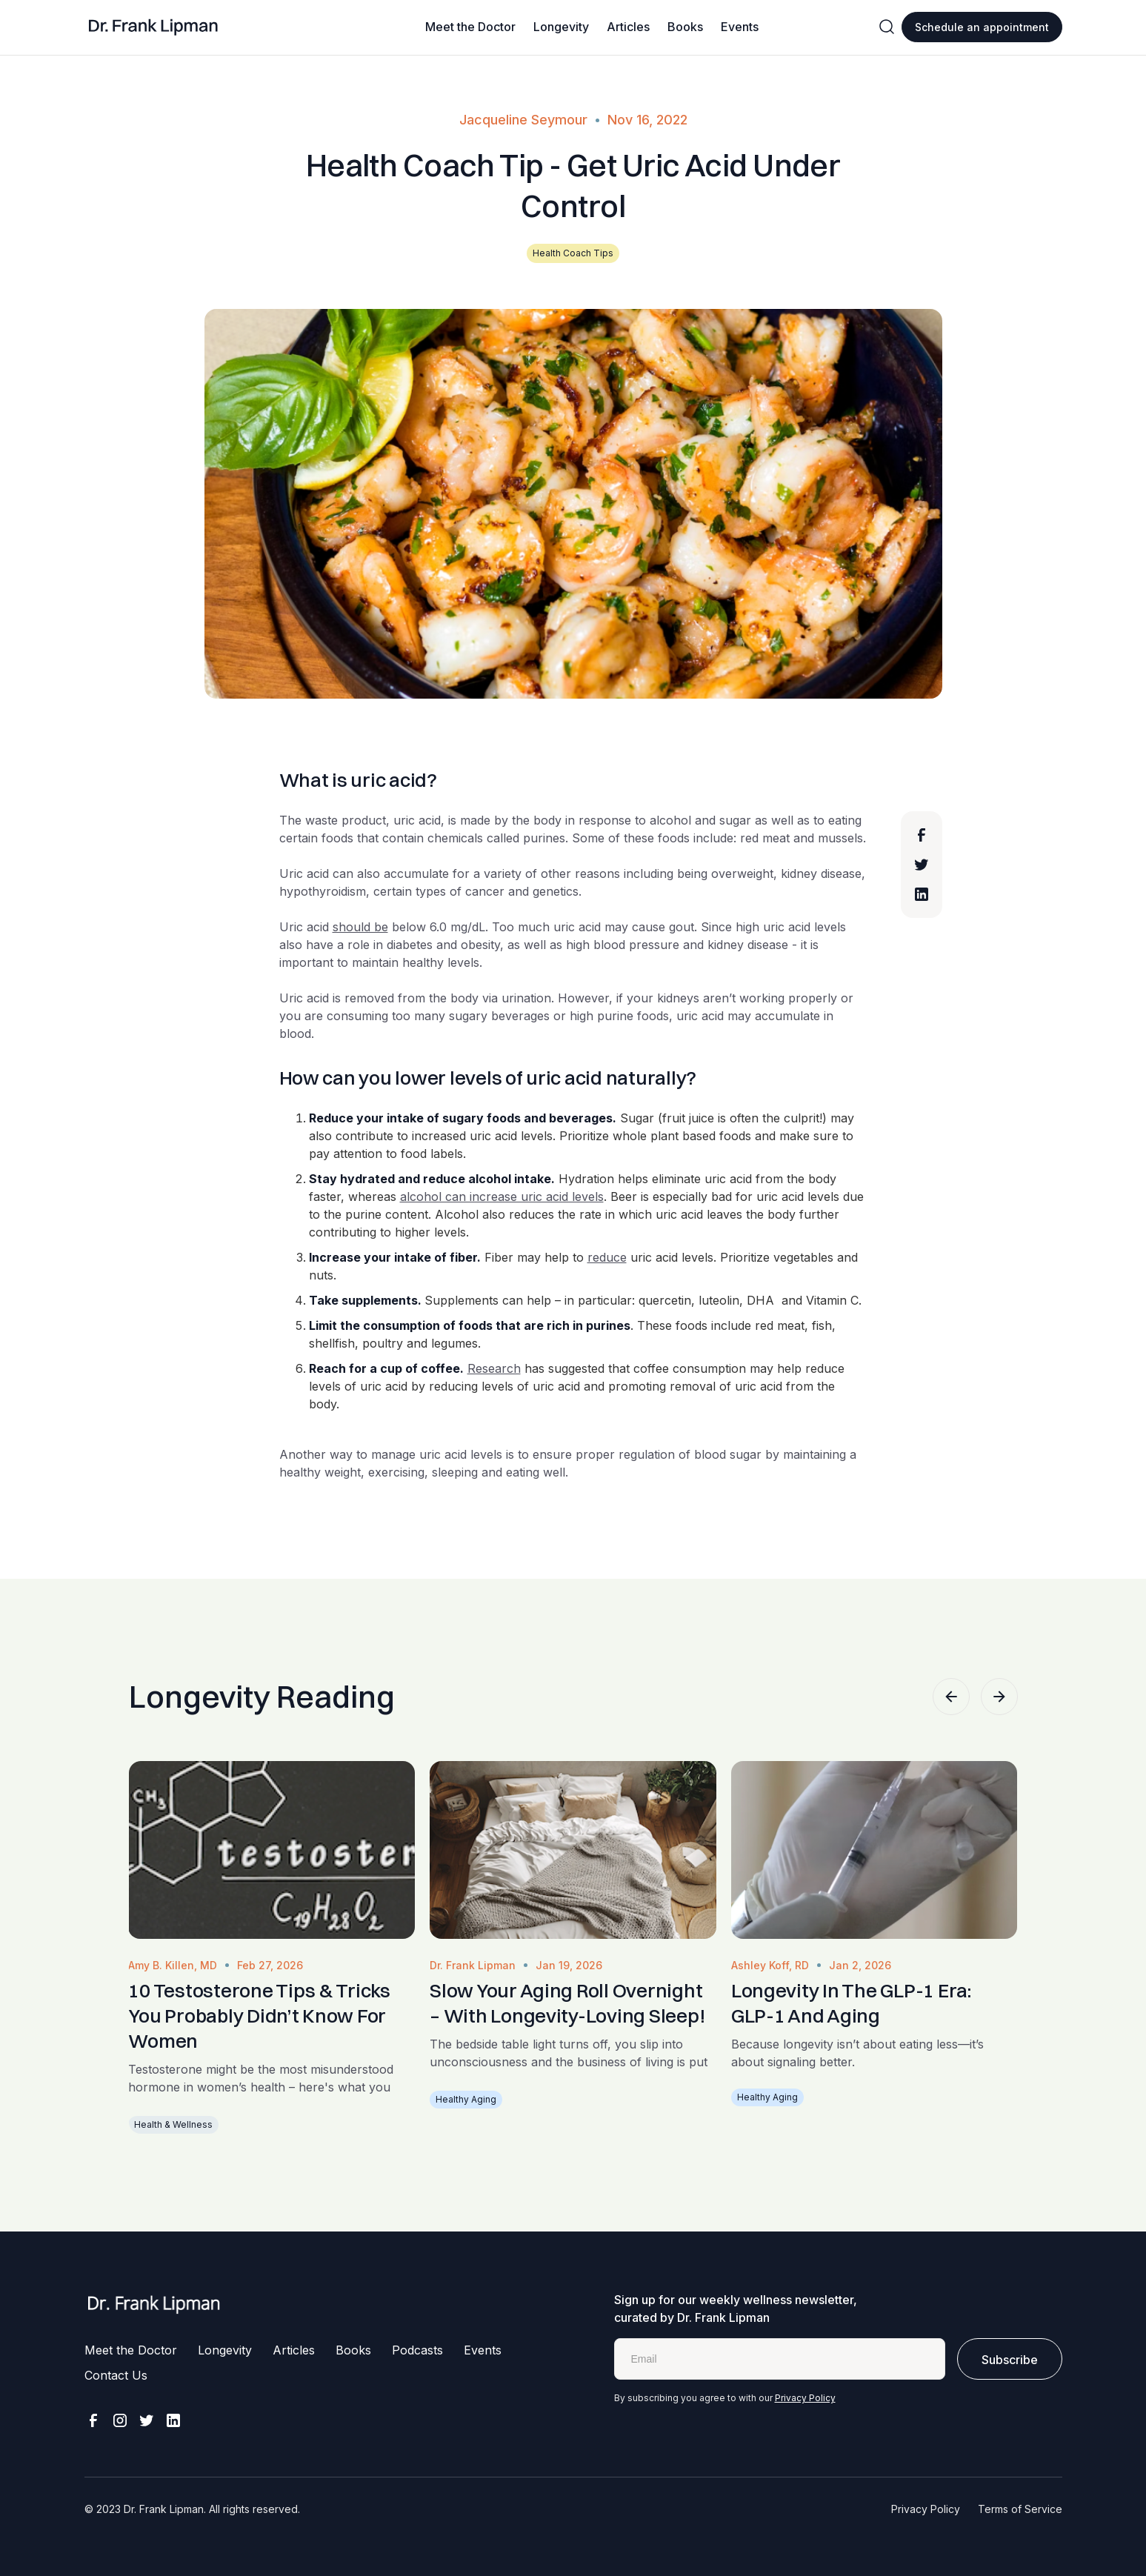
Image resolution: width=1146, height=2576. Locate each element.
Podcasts (417, 2350)
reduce (607, 1257)
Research (494, 1368)
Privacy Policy (805, 2397)
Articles (628, 26)
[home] (153, 27)
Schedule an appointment (982, 27)
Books (685, 26)
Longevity (561, 26)
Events (740, 26)
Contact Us (115, 2375)
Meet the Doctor (470, 26)
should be (360, 926)
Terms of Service (1020, 2509)
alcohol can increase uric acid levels (502, 1196)
